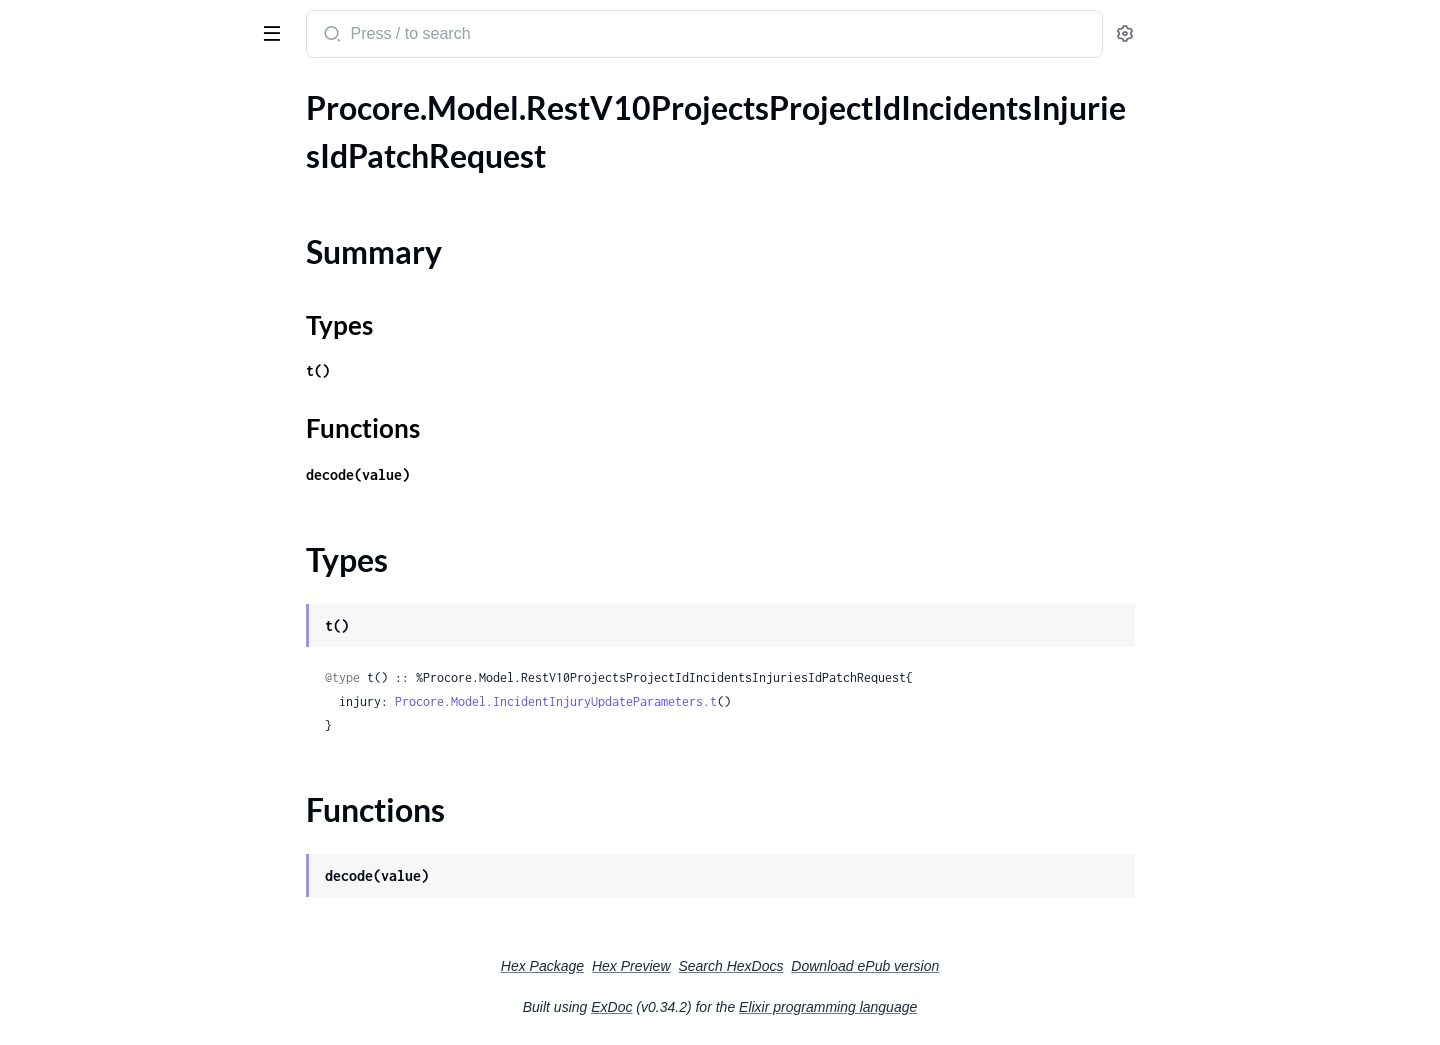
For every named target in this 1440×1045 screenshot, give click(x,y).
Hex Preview (781, 966)
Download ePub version (1015, 966)
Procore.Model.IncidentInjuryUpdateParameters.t (706, 701)
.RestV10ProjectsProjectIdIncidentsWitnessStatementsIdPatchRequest (142, 577)
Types (53, 193)
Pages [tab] (36, 93)
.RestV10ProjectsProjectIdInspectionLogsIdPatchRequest (142, 658)
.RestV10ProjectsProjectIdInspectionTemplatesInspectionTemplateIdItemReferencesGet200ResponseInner (142, 766)
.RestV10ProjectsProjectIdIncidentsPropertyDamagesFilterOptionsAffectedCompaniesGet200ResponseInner (142, 442)
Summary (65, 169)
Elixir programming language (978, 1007)
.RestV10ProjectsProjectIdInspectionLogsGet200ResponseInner (142, 631)
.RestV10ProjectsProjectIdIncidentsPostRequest (142, 388)
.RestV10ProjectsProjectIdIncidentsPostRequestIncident (142, 415)
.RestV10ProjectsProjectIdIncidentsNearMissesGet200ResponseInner (142, 280)
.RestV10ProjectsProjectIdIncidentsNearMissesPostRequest (142, 361)
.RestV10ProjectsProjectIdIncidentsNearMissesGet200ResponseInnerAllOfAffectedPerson (142, 307)
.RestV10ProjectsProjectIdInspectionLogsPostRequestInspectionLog (142, 739)
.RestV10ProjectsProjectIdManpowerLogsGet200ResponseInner (142, 1009)
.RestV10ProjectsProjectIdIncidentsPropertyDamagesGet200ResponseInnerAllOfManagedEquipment (142, 496)
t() (468, 370)
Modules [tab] (112, 93)
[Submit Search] (480, 36)
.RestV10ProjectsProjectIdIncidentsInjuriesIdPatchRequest (142, 134)
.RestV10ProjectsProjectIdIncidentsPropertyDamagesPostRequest (142, 550)
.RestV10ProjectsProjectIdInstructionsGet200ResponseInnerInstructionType (142, 901)
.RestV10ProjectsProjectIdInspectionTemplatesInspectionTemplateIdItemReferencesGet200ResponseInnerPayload (142, 793)
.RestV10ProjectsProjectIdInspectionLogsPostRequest (142, 712)
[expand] (280, 135)
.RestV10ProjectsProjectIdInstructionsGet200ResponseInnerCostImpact (142, 874)
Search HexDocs (880, 966)
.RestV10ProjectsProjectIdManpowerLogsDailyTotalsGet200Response (142, 982)
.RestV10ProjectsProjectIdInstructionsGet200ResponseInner (142, 847)
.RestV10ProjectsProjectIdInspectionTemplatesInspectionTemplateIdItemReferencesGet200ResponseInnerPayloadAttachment (142, 820)
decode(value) (508, 474)
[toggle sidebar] (274, 32)
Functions (67, 217)
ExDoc (761, 1007)
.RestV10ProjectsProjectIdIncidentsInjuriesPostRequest (142, 253)
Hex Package (692, 966)
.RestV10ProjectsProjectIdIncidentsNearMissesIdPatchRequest (142, 334)
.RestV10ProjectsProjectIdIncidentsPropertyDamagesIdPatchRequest (142, 523)
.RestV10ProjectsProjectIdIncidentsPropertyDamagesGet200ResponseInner (142, 469)
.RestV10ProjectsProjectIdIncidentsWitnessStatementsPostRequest (142, 604)
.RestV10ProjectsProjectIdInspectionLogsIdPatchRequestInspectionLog (142, 685)
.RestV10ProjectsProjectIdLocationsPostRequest (142, 928)
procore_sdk (68, 24)
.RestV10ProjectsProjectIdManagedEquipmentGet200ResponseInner (142, 955)
